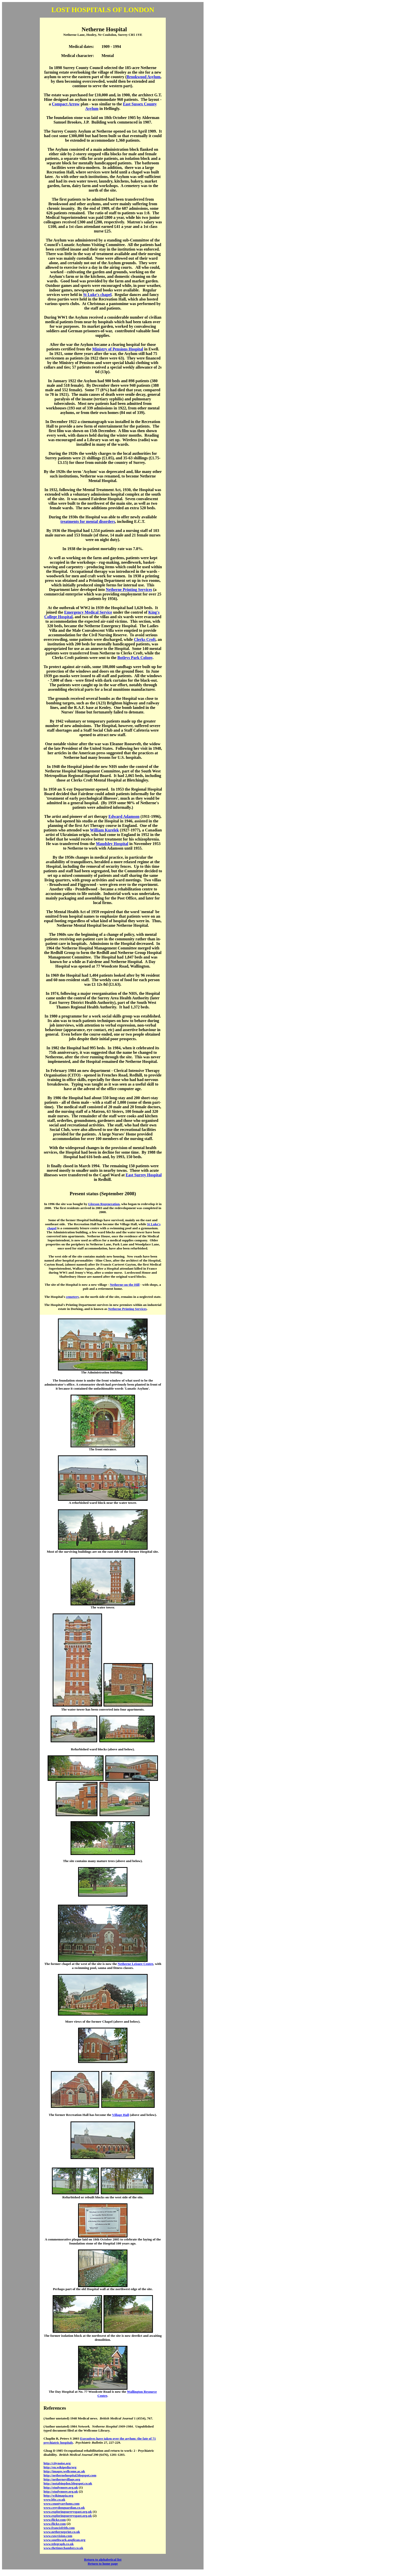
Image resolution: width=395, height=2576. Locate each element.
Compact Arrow (66, 104)
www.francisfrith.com (59, 2528)
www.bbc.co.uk (54, 2499)
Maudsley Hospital (112, 844)
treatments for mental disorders (87, 521)
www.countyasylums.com (62, 2503)
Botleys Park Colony (135, 657)
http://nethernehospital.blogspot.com (70, 2475)
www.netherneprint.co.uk (62, 2532)
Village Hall (120, 2115)
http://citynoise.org (57, 2463)
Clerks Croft (144, 639)
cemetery (72, 1297)
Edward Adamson (123, 816)
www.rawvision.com (58, 2536)
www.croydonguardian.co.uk (64, 2507)
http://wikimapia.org (58, 2495)
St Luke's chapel (97, 294)
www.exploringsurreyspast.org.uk (68, 2511)
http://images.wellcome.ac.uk (64, 2471)
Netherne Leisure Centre (135, 1964)
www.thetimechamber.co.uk (63, 2548)
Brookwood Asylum (143, 77)
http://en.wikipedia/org (60, 2467)
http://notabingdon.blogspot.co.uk (68, 2483)
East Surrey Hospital (144, 1175)
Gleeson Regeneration (104, 1204)
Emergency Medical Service (88, 612)
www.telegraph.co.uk (59, 2544)
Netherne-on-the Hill (125, 1284)
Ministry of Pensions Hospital (117, 349)
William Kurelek (104, 830)
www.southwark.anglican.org (64, 2540)
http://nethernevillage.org (62, 2479)
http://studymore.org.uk (61, 2487)
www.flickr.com (55, 2520)
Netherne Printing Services (129, 589)
